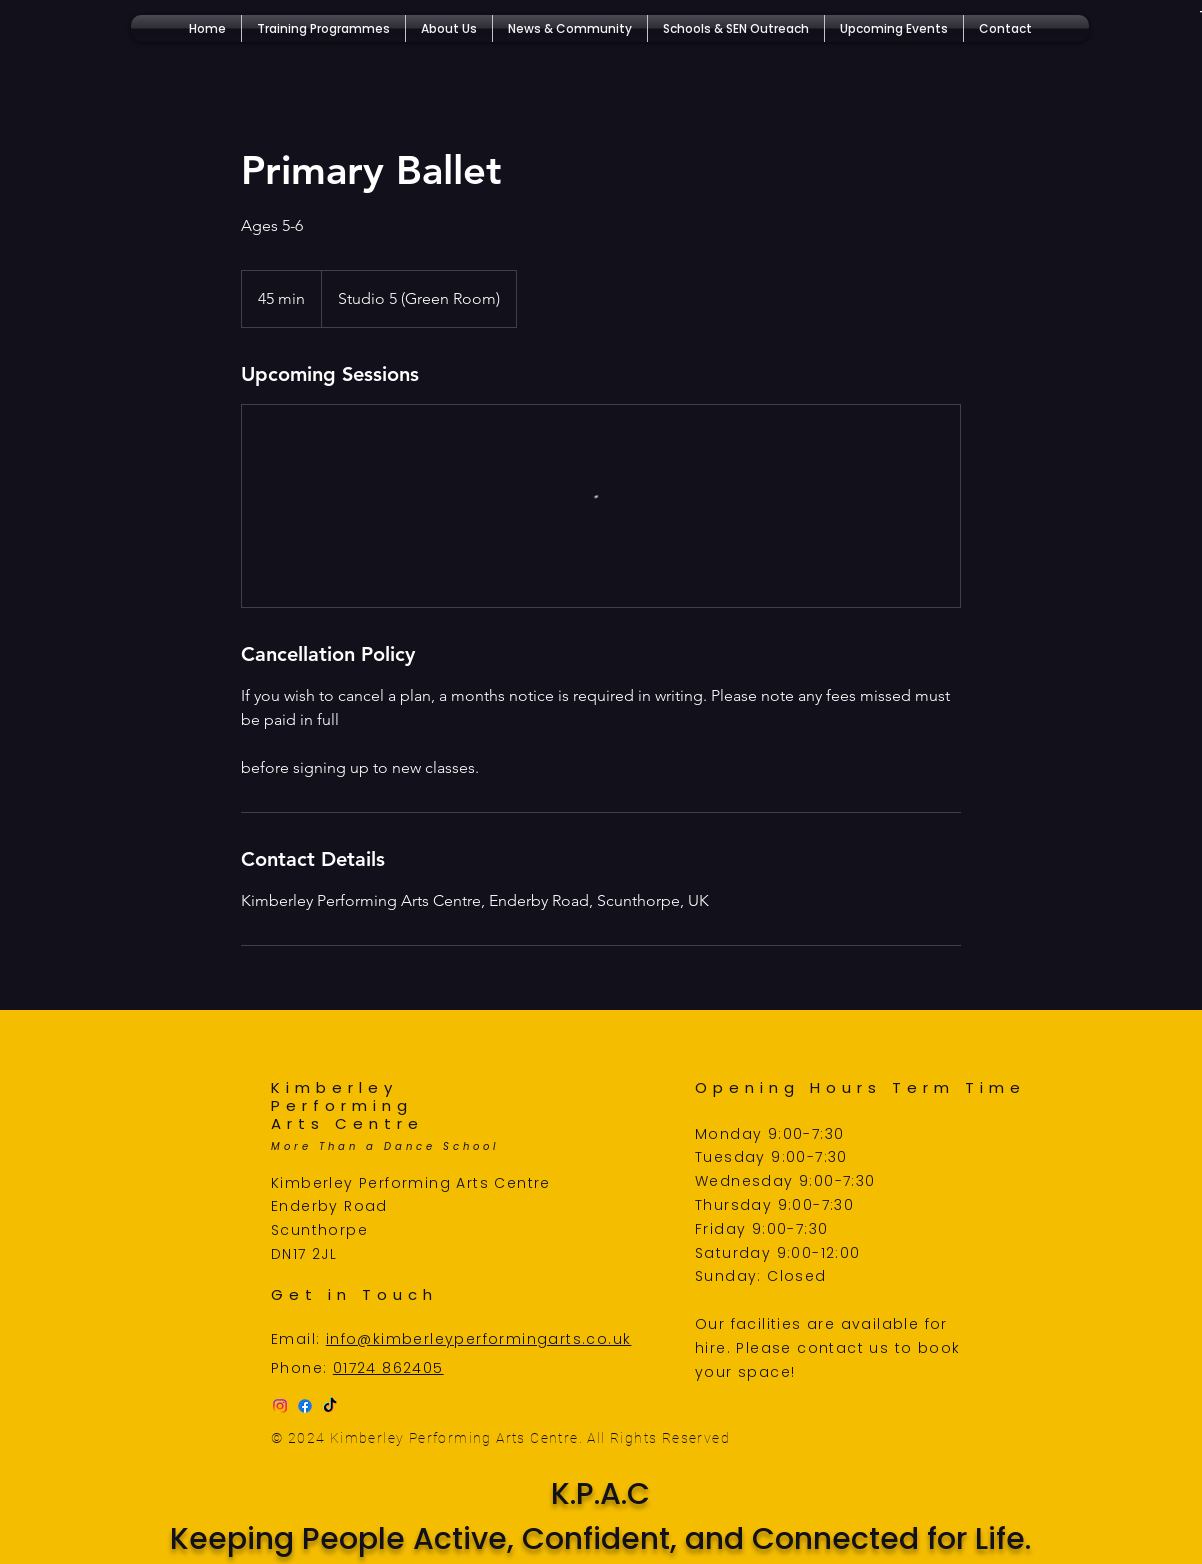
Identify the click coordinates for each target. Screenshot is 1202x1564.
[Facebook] (305, 1406)
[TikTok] (330, 1406)
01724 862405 (388, 1368)
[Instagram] (280, 1406)
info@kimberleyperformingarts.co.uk (479, 1339)
